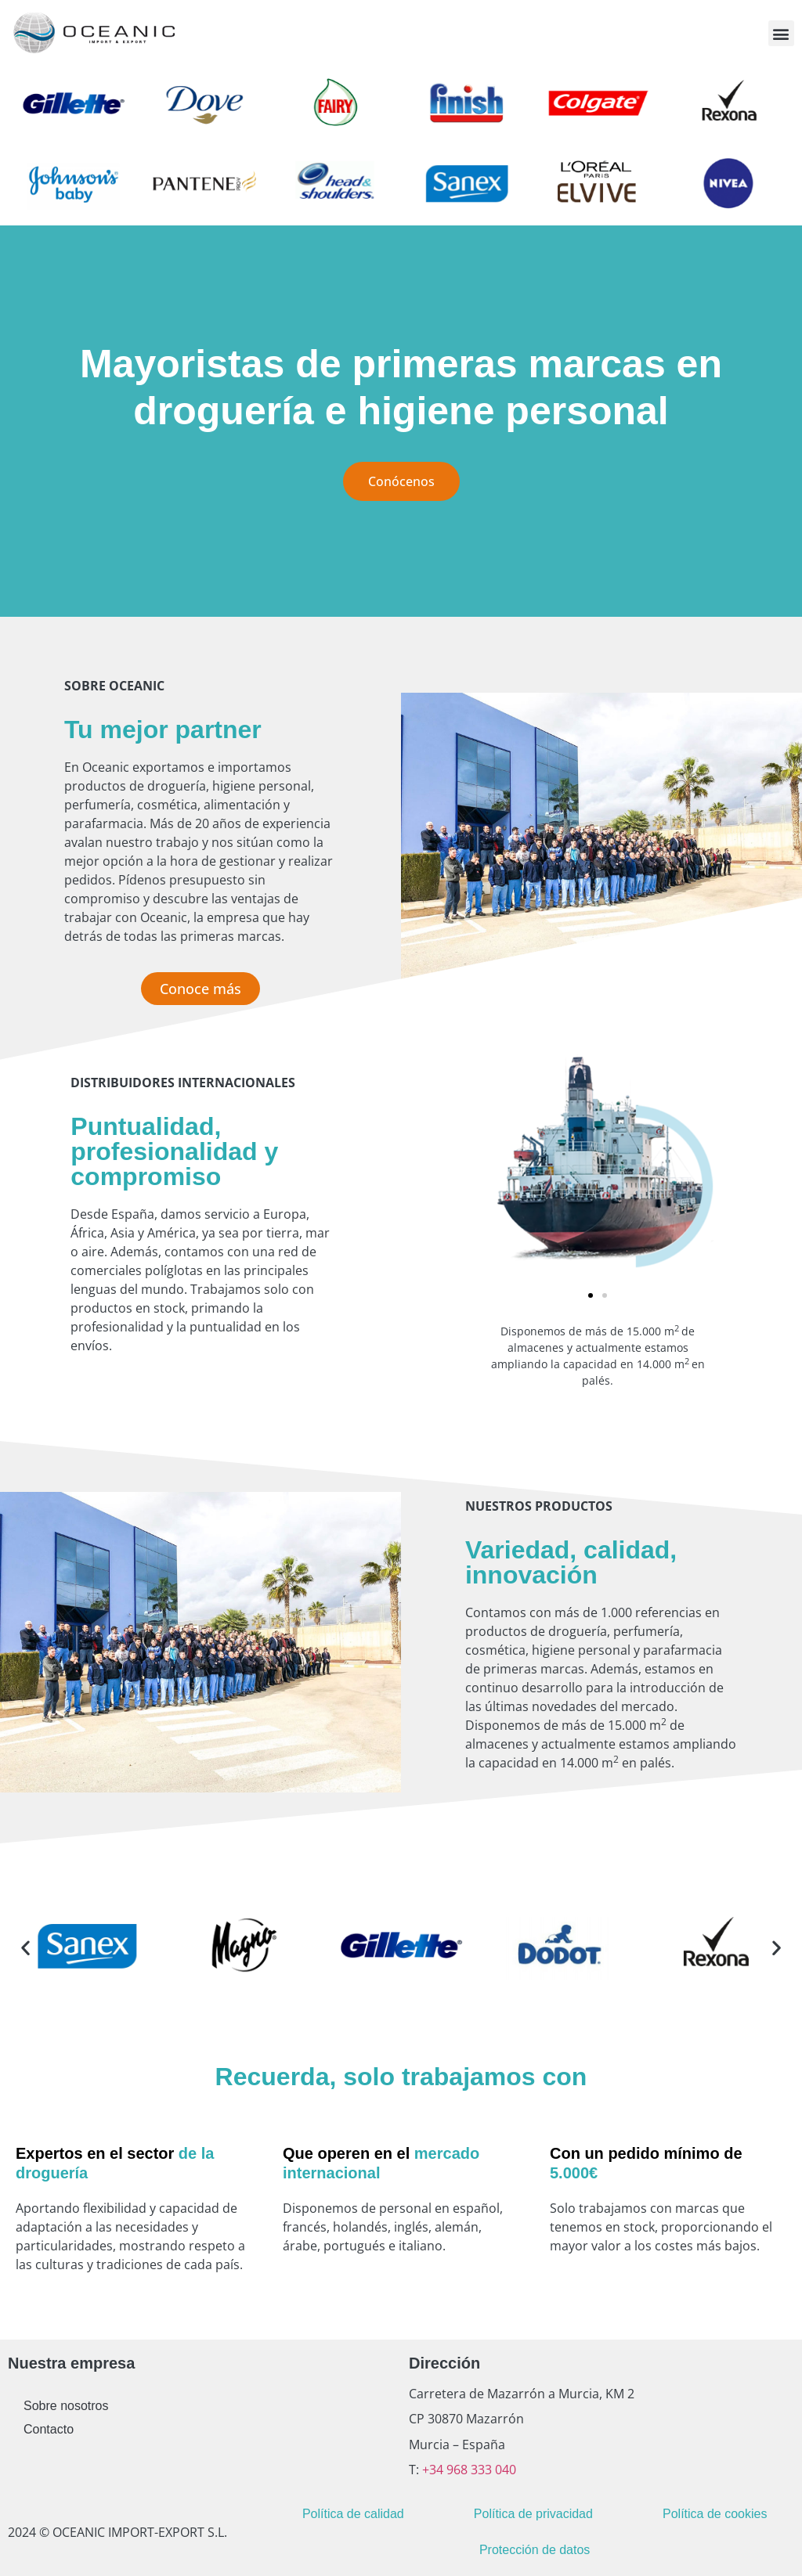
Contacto (48, 2429)
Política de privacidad (533, 2513)
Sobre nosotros (66, 2405)
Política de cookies (715, 2513)
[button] (781, 33)
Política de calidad (353, 2513)
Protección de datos (534, 2549)
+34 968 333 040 (467, 2469)
